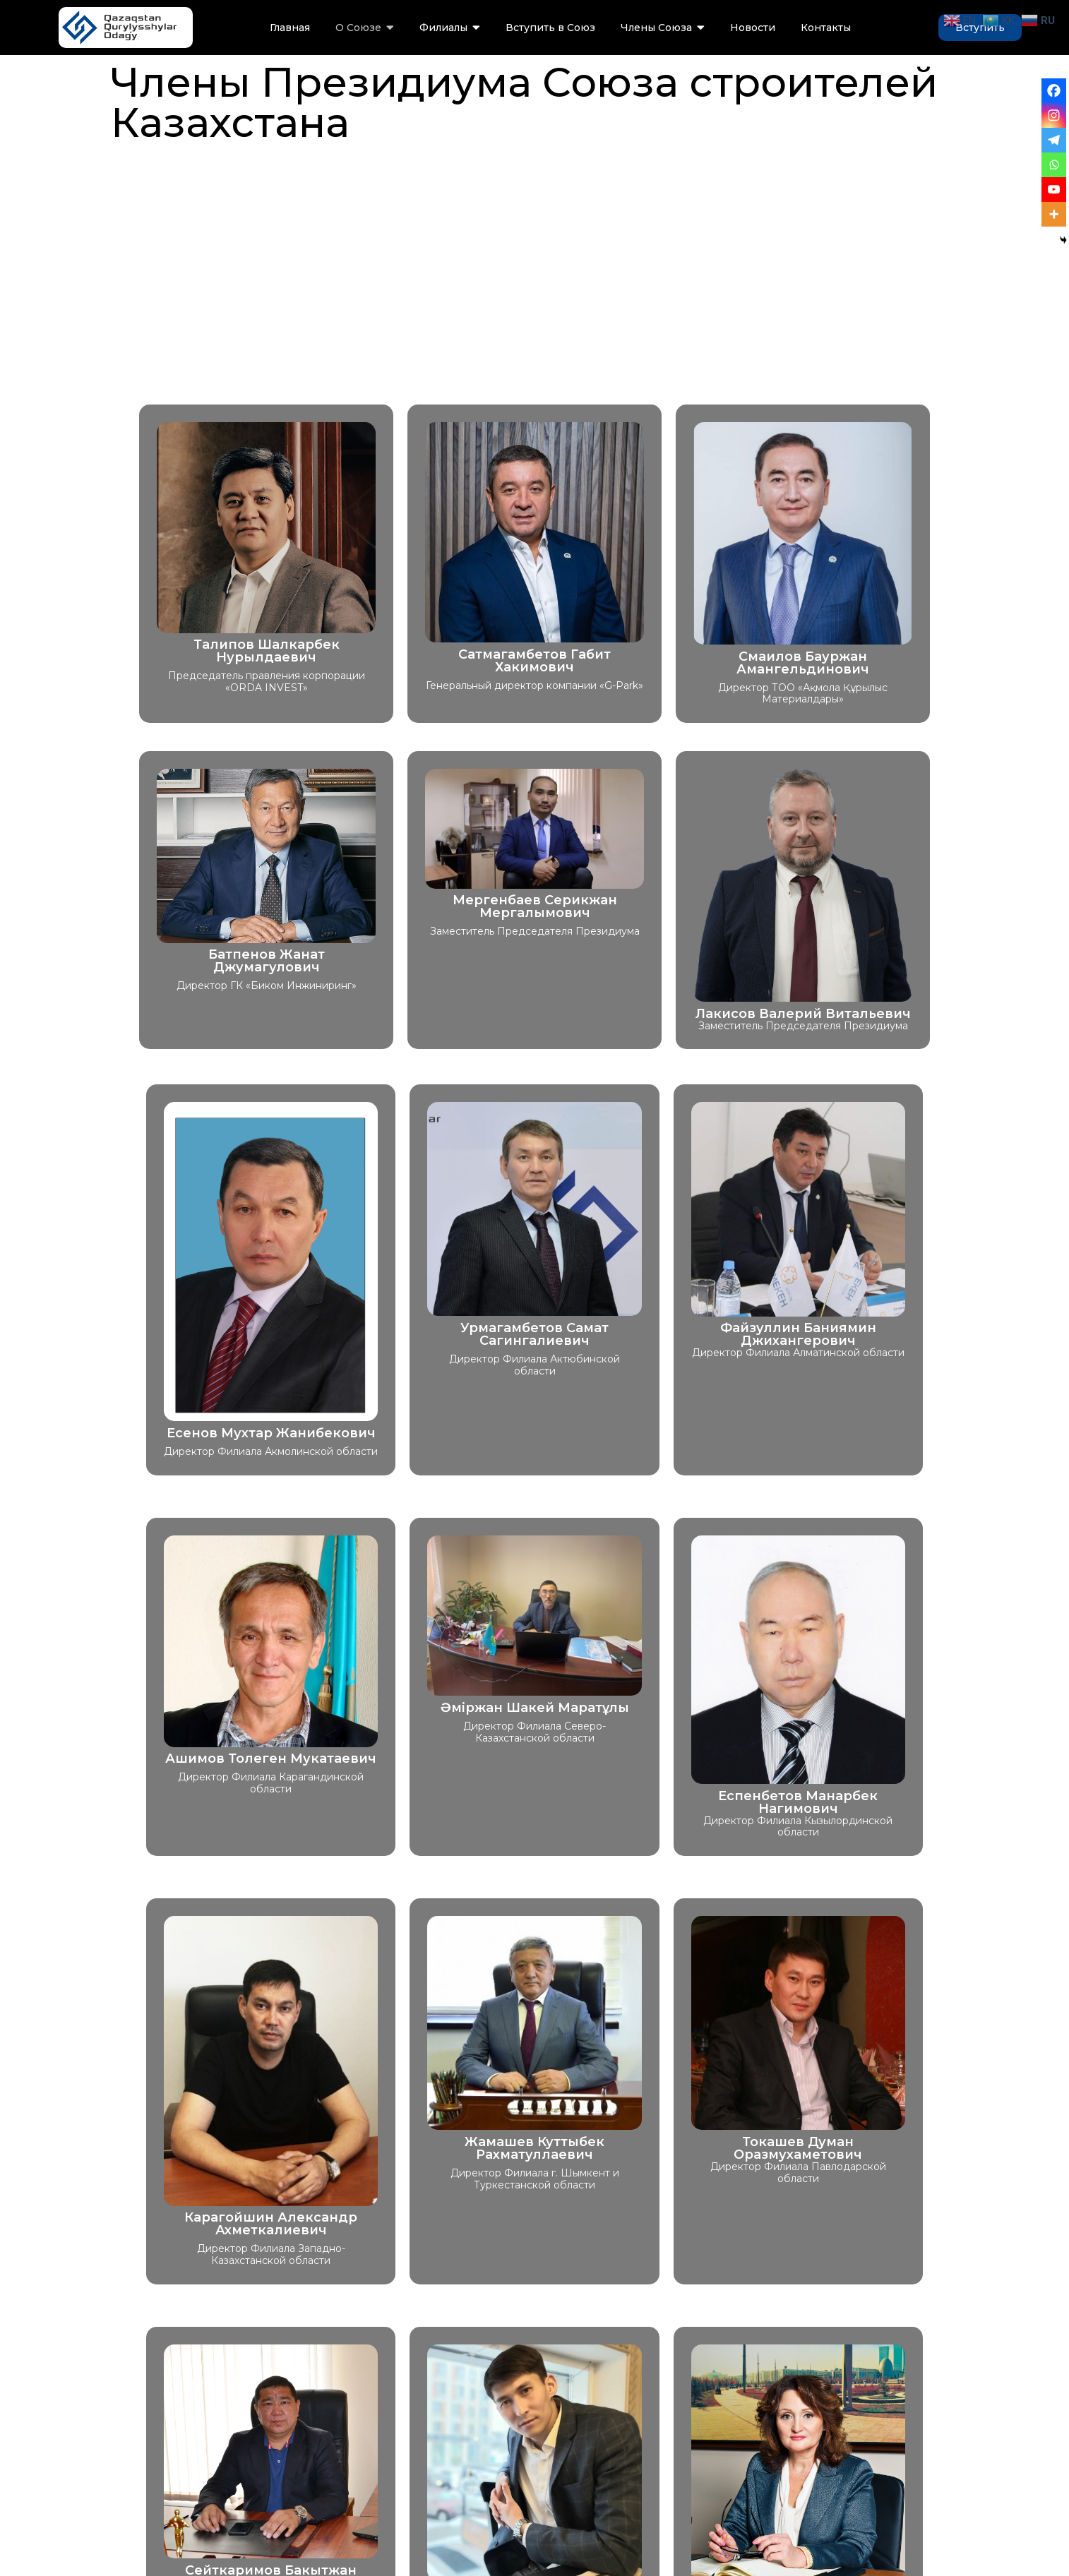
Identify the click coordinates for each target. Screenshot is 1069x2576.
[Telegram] (1053, 140)
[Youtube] (1053, 189)
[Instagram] (1053, 115)
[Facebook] (1053, 90)
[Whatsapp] (1053, 164)
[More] (1053, 214)
